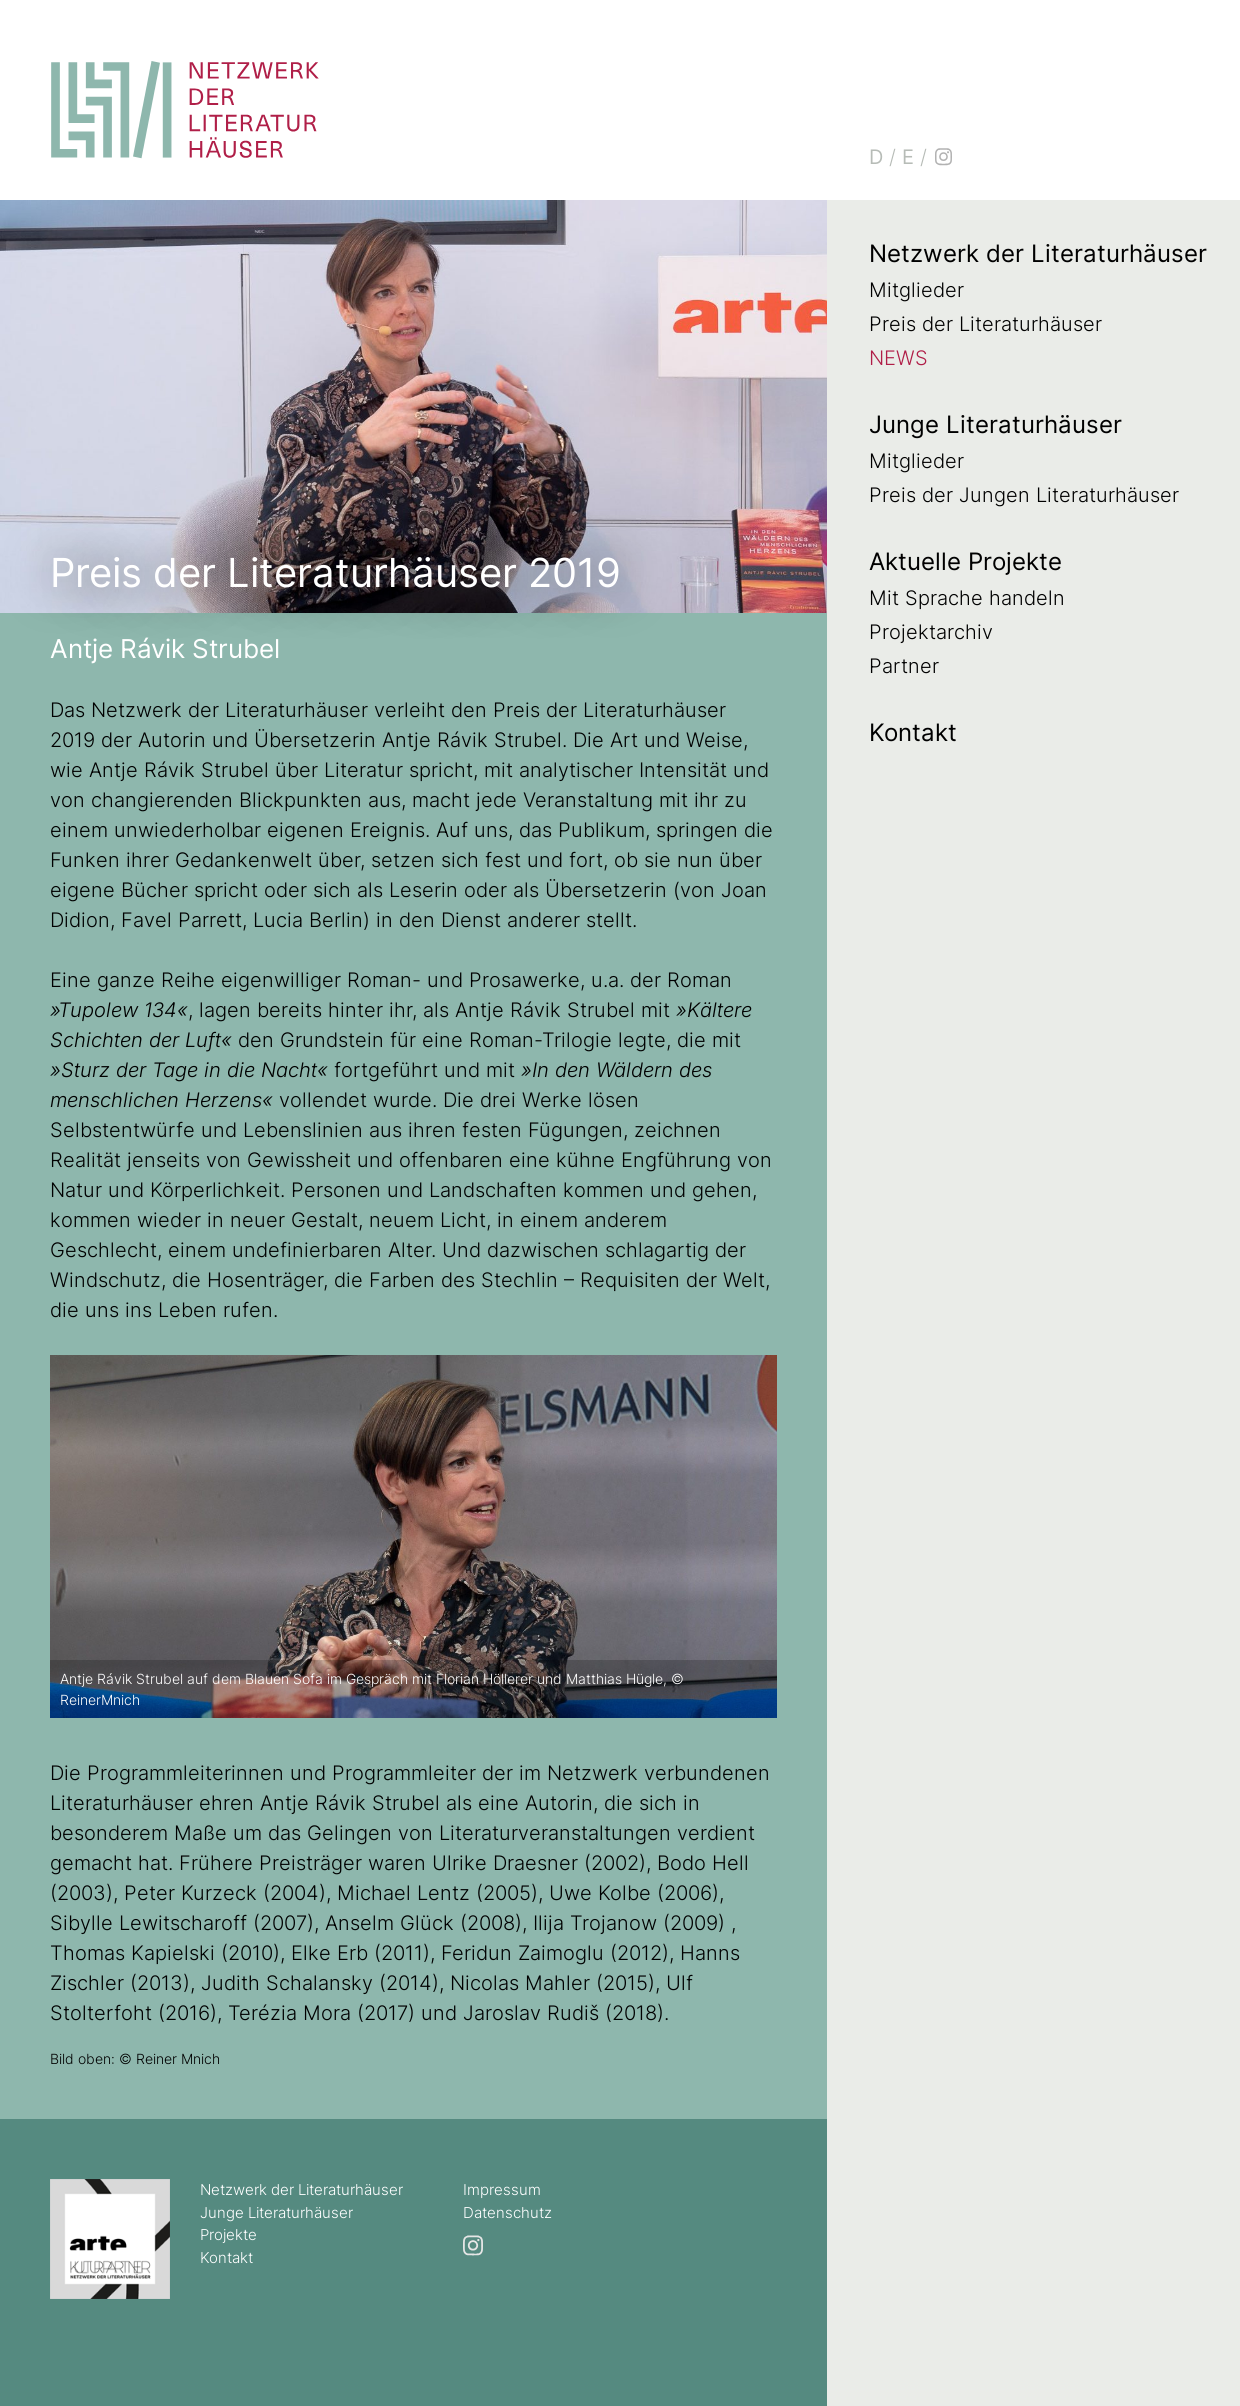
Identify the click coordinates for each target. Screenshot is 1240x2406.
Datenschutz (507, 2212)
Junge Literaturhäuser (995, 424)
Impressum (502, 2189)
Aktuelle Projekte (965, 561)
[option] (413, 1537)
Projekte (228, 2234)
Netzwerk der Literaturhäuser (1038, 253)
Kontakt (913, 732)
